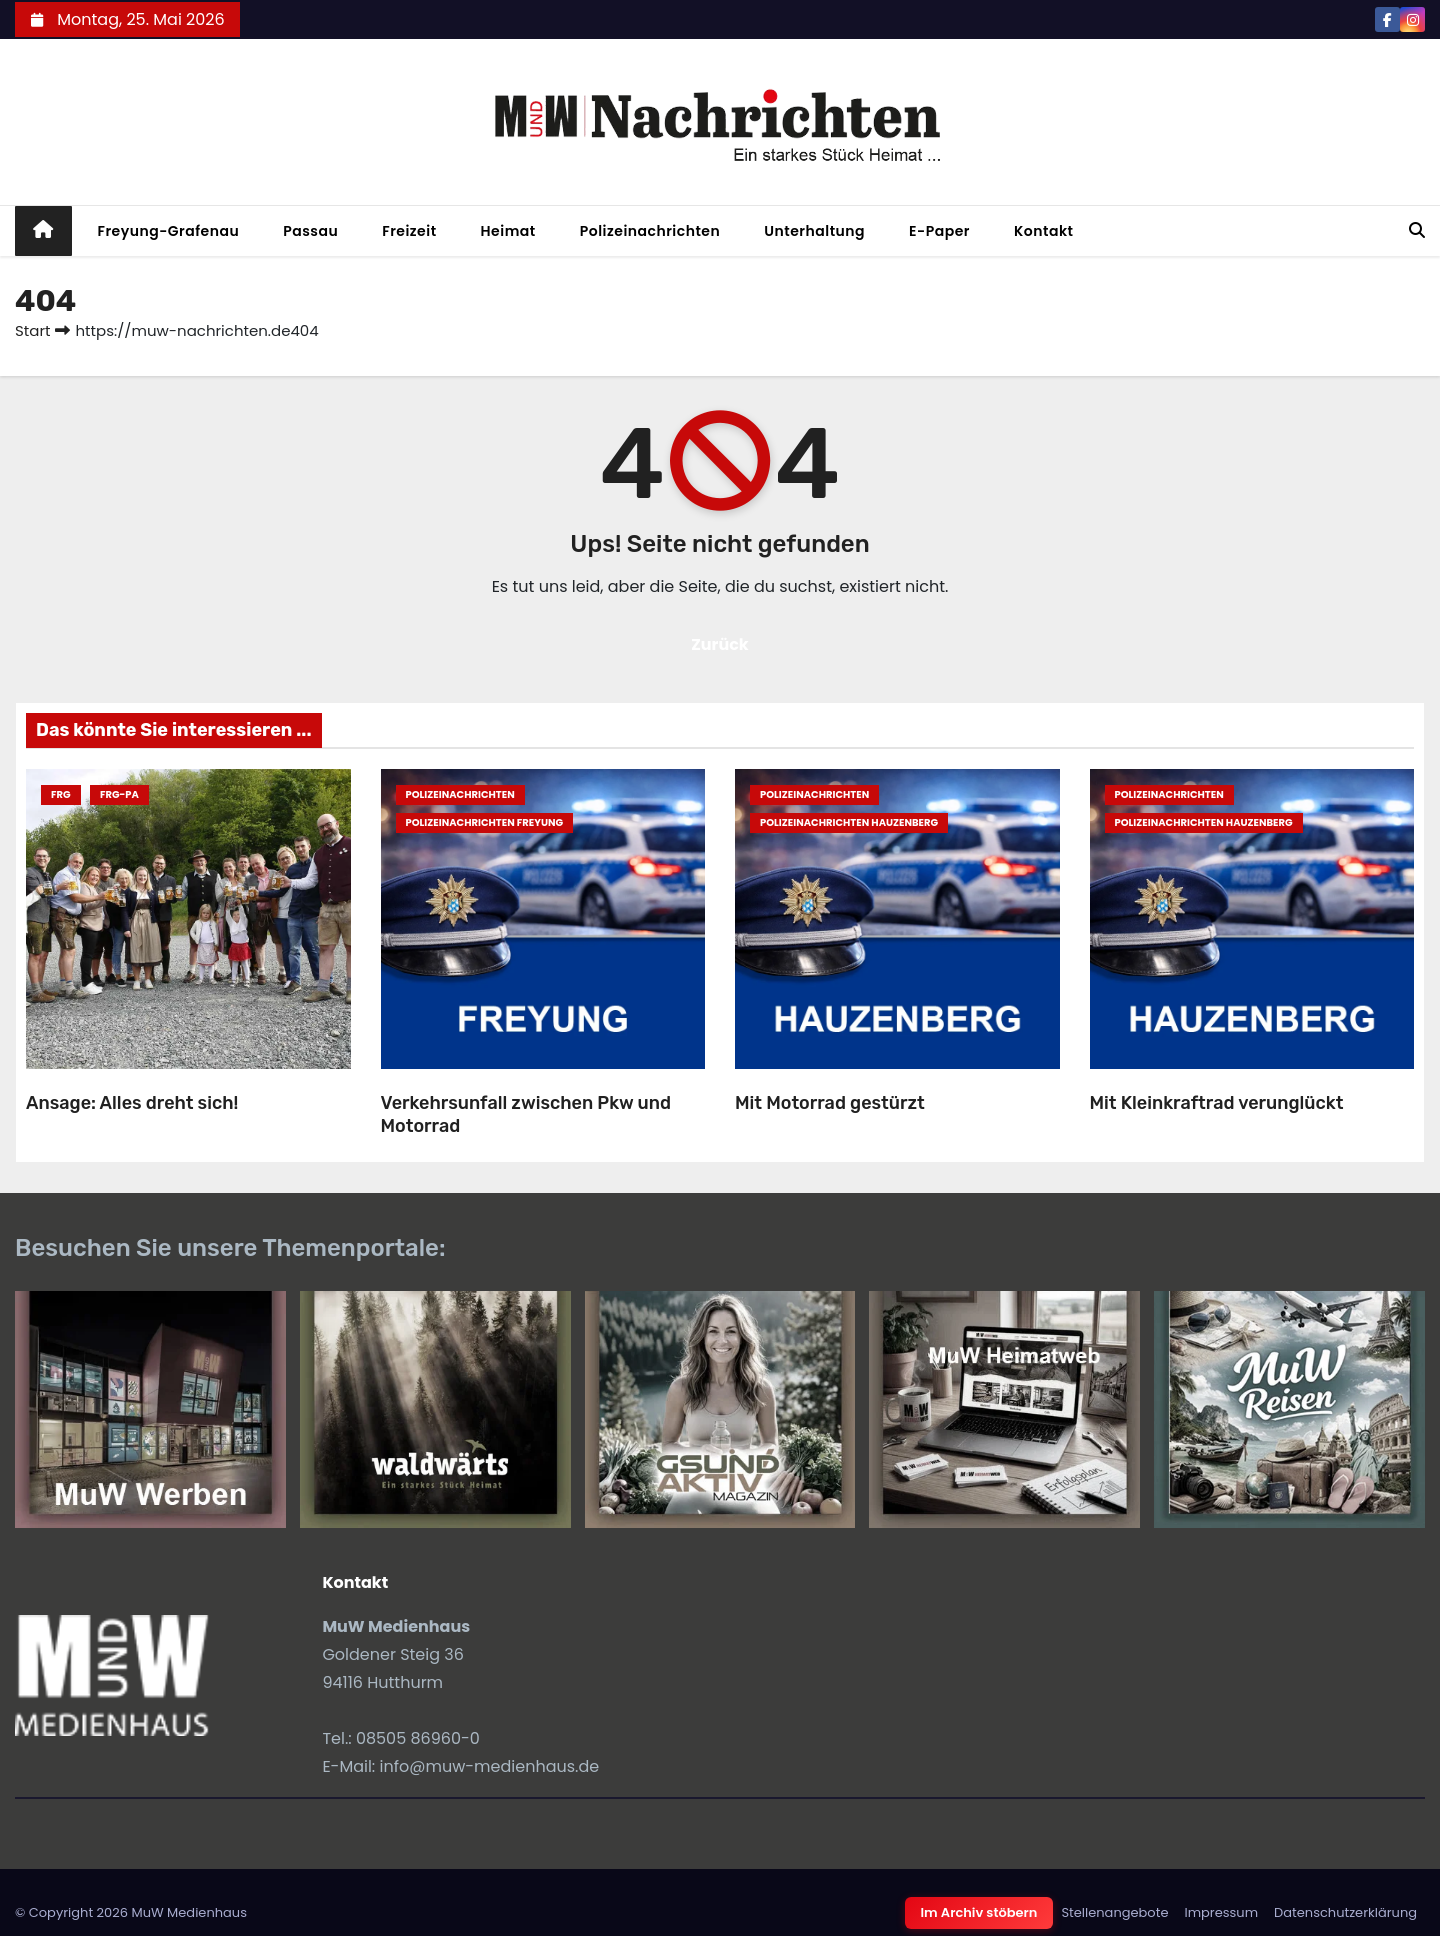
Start (32, 330)
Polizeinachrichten (650, 231)
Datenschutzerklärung (1345, 1912)
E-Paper (939, 231)
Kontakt (1044, 231)
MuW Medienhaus (189, 1912)
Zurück (720, 644)
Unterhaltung (814, 231)
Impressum (1221, 1912)
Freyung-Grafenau (169, 231)
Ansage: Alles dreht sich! (132, 1103)
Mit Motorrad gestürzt (830, 1103)
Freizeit (409, 231)
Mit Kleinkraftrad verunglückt (1217, 1103)
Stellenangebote (1114, 1912)
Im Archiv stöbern (979, 1912)
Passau (310, 231)
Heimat (508, 231)
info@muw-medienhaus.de (490, 1766)
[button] (1417, 230)
